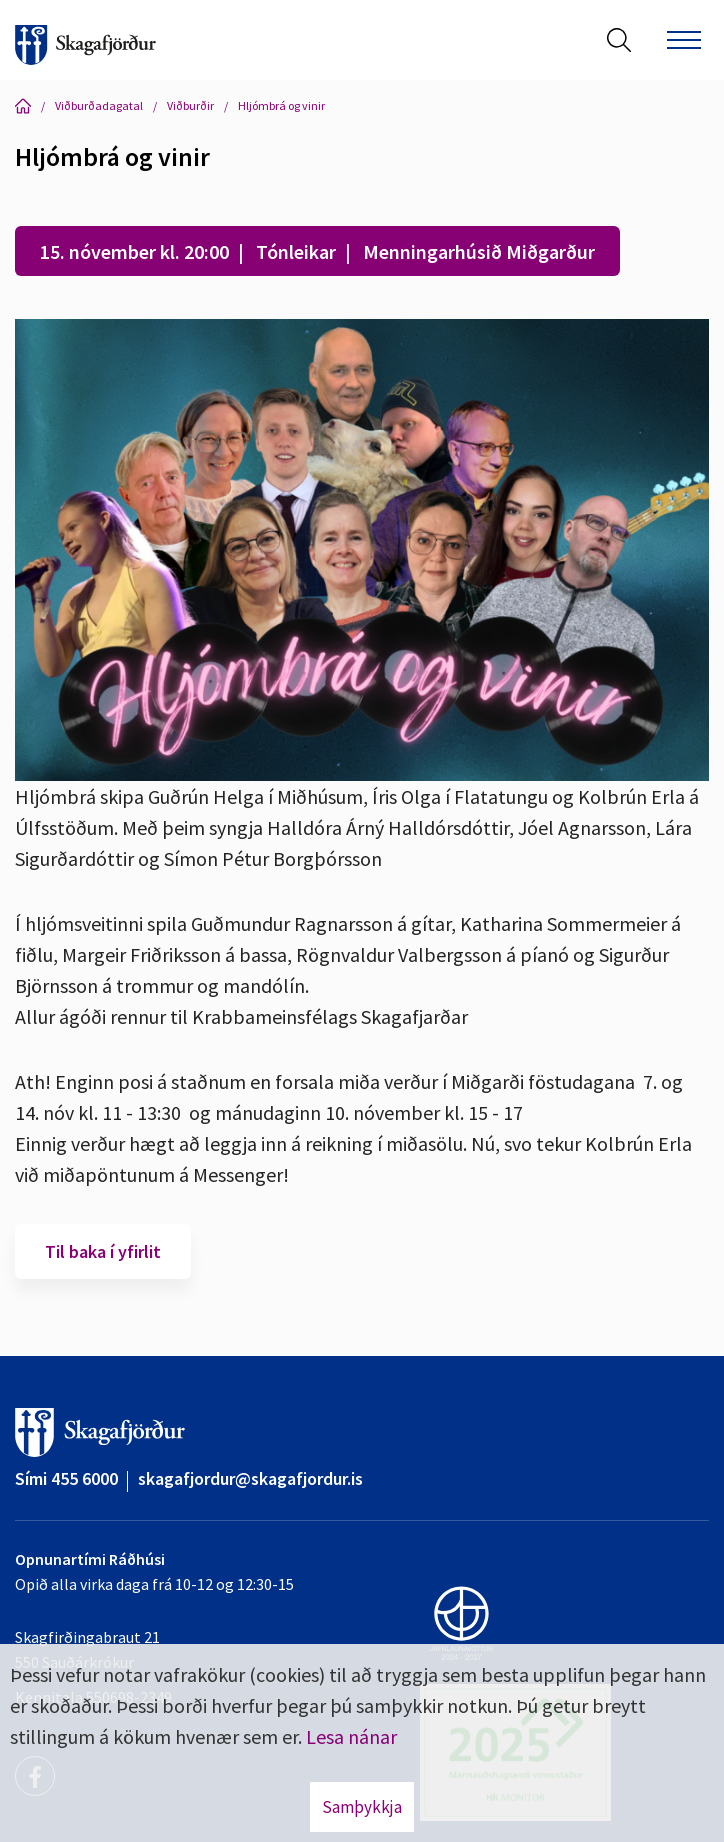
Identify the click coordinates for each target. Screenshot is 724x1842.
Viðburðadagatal (99, 105)
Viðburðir (190, 105)
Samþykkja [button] (362, 1807)
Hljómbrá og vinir (281, 105)
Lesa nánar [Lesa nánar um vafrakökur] (351, 1736)
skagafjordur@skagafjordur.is (250, 1478)
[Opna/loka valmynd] (684, 40)
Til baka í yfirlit (103, 1251)
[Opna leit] (619, 40)
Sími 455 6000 (66, 1478)
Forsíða (23, 106)
